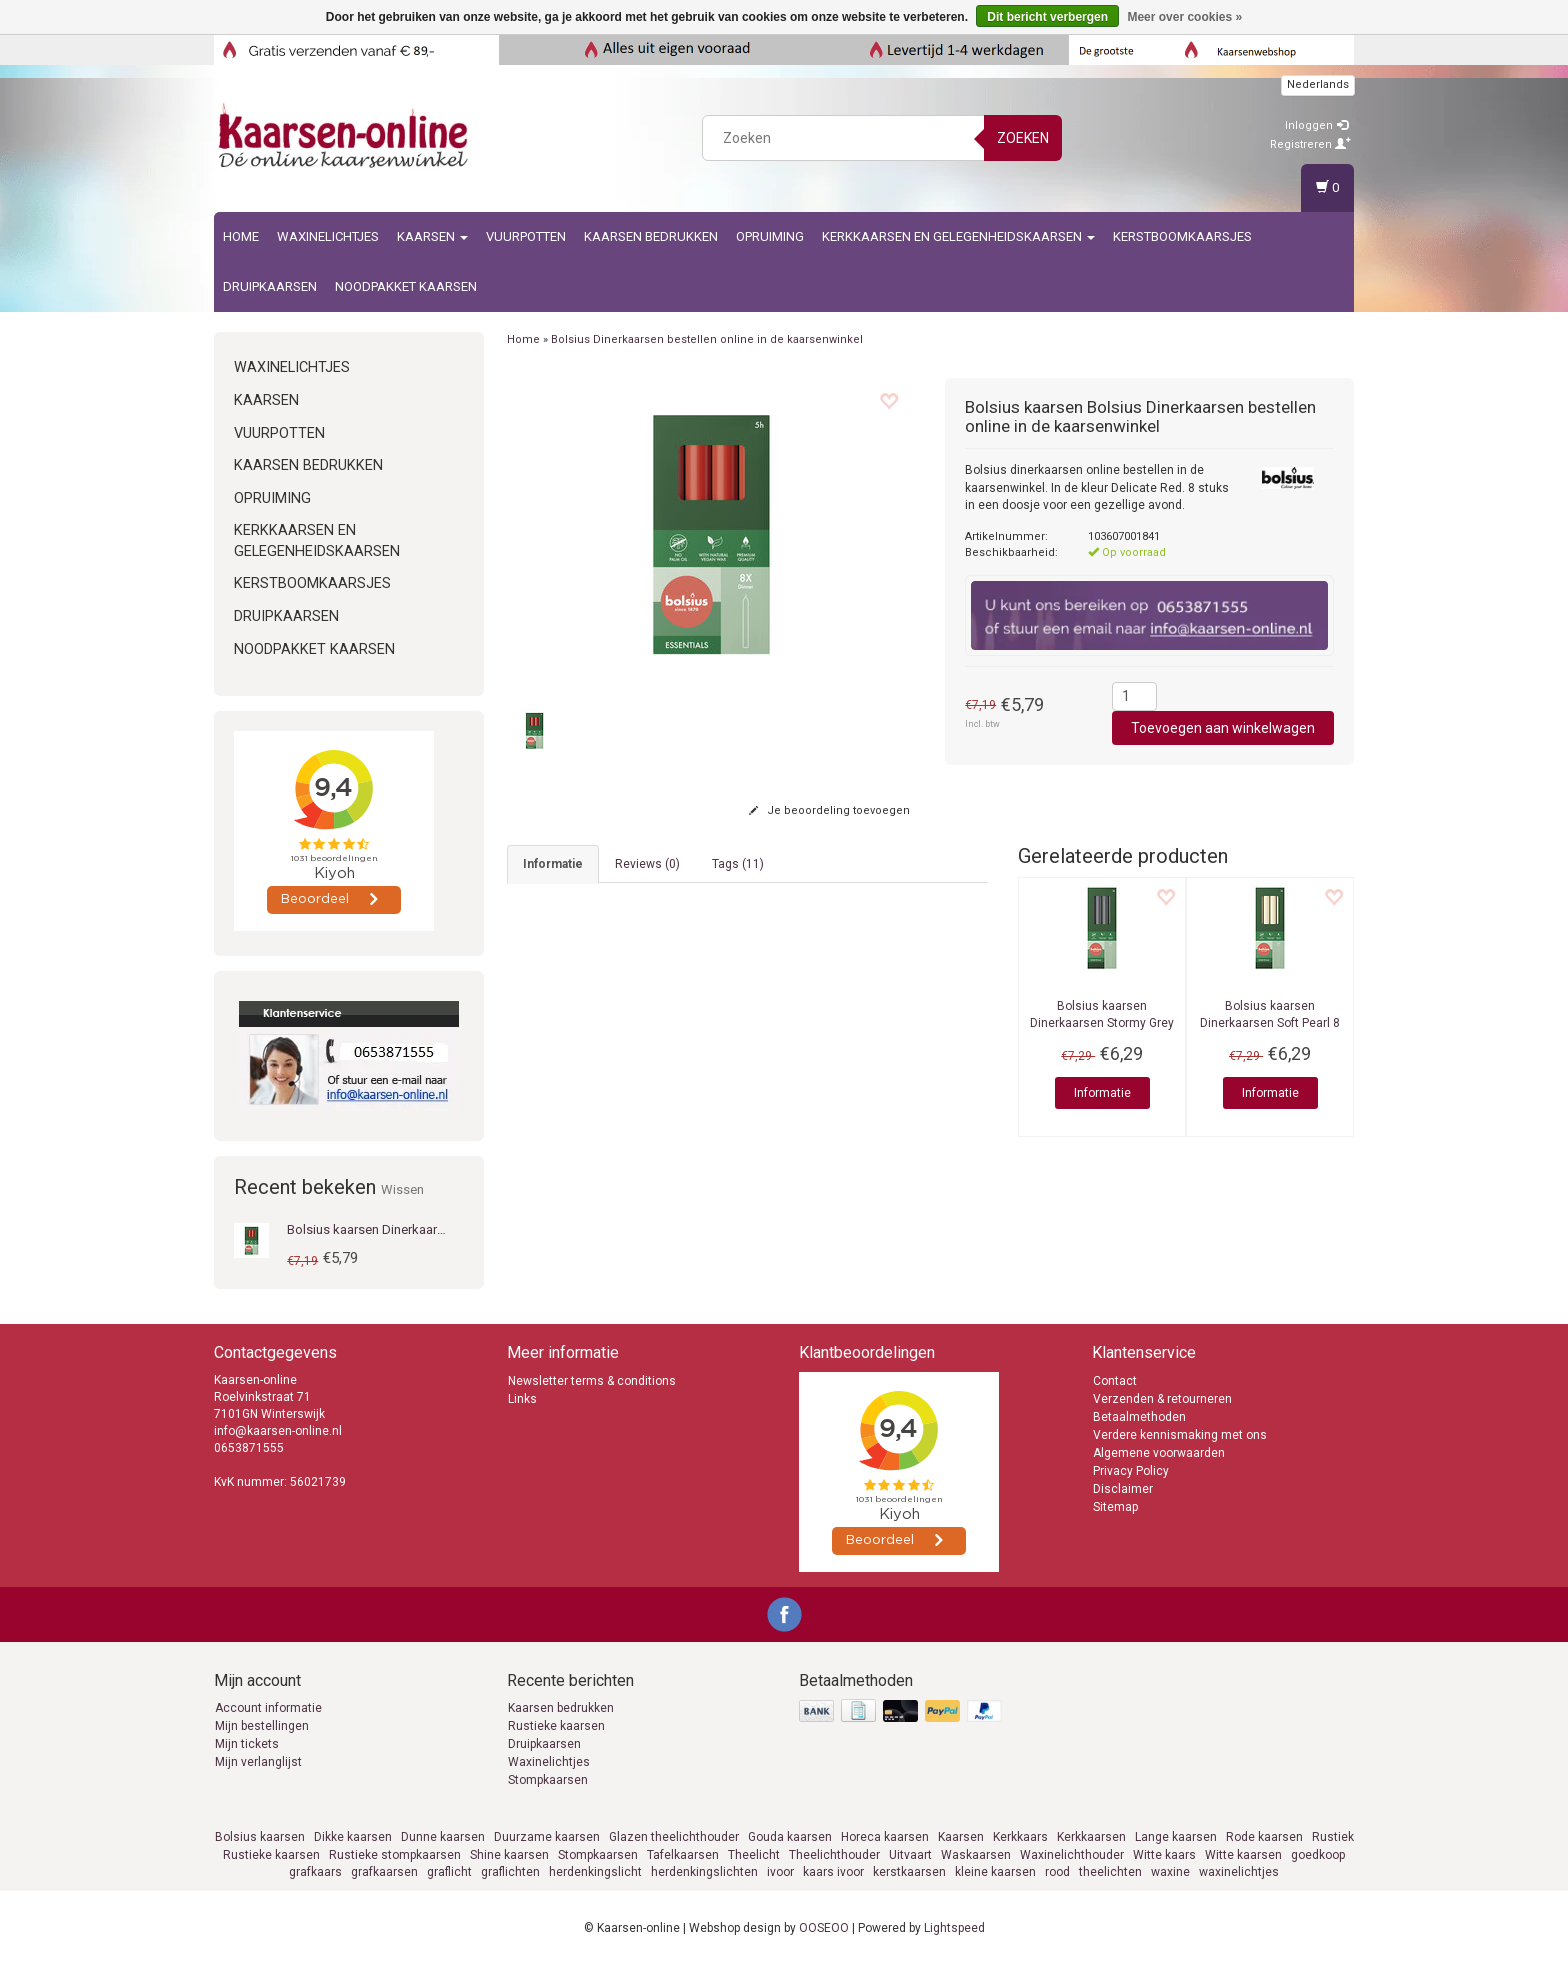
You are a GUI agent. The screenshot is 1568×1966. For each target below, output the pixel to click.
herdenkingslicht (595, 1872)
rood (1057, 1872)
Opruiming (770, 236)
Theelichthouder (834, 1855)
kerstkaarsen (909, 1872)
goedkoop (1318, 1855)
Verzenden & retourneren (1162, 1399)
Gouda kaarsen (790, 1837)
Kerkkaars (1020, 1837)
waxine (1170, 1872)
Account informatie (268, 1708)
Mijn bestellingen (262, 1726)
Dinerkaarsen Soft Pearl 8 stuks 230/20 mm (1270, 1023)
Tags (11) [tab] (738, 864)
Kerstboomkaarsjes (1182, 236)
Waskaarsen (976, 1855)
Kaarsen (432, 236)
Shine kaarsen (509, 1855)
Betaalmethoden (1139, 1417)
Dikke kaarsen (353, 1837)
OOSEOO (824, 1928)
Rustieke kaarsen (556, 1726)
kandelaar (753, 963)
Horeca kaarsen (885, 1837)
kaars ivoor (833, 1872)
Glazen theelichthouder (674, 1837)
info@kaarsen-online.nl (278, 1431)
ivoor (780, 1872)
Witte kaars (1164, 1855)
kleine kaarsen (995, 1872)
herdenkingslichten (704, 1872)
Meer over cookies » (1184, 17)
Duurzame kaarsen (547, 1837)
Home (241, 236)
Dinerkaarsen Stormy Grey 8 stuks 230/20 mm (1102, 1023)
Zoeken (1023, 138)
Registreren (1310, 144)
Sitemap (1115, 1507)
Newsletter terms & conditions (592, 1381)
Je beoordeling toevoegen (829, 810)
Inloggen (1316, 125)
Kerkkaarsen (1091, 1837)
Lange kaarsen (1176, 1837)
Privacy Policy (1131, 1471)
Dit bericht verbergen (1047, 17)
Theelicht (754, 1855)
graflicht (449, 1872)
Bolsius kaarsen (260, 1837)
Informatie (1102, 1093)
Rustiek (1333, 1837)
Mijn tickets (247, 1744)
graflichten (510, 1872)
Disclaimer (1123, 1489)
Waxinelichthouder (1072, 1855)
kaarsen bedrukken (651, 236)
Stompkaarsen (548, 1780)
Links (522, 1399)
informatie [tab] (553, 864)
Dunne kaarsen (443, 1837)
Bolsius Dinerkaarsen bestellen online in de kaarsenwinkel (707, 339)
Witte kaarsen (1243, 1855)
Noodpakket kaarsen (406, 286)
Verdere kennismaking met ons (1180, 1435)
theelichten (1110, 1872)
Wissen (402, 1189)
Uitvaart (910, 1855)
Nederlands (1318, 84)
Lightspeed (954, 1928)
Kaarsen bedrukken (561, 1708)
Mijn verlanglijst (258, 1762)
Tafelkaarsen (683, 1855)
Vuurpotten (526, 236)
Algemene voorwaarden (1159, 1453)
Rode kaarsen (1264, 1837)
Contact (1115, 1381)
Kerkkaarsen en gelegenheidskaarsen (958, 236)
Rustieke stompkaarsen (395, 1855)
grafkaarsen (384, 1872)
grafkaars (315, 1872)
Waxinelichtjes (328, 236)
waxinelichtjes (1239, 1872)
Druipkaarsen (270, 286)
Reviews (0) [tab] (647, 864)
